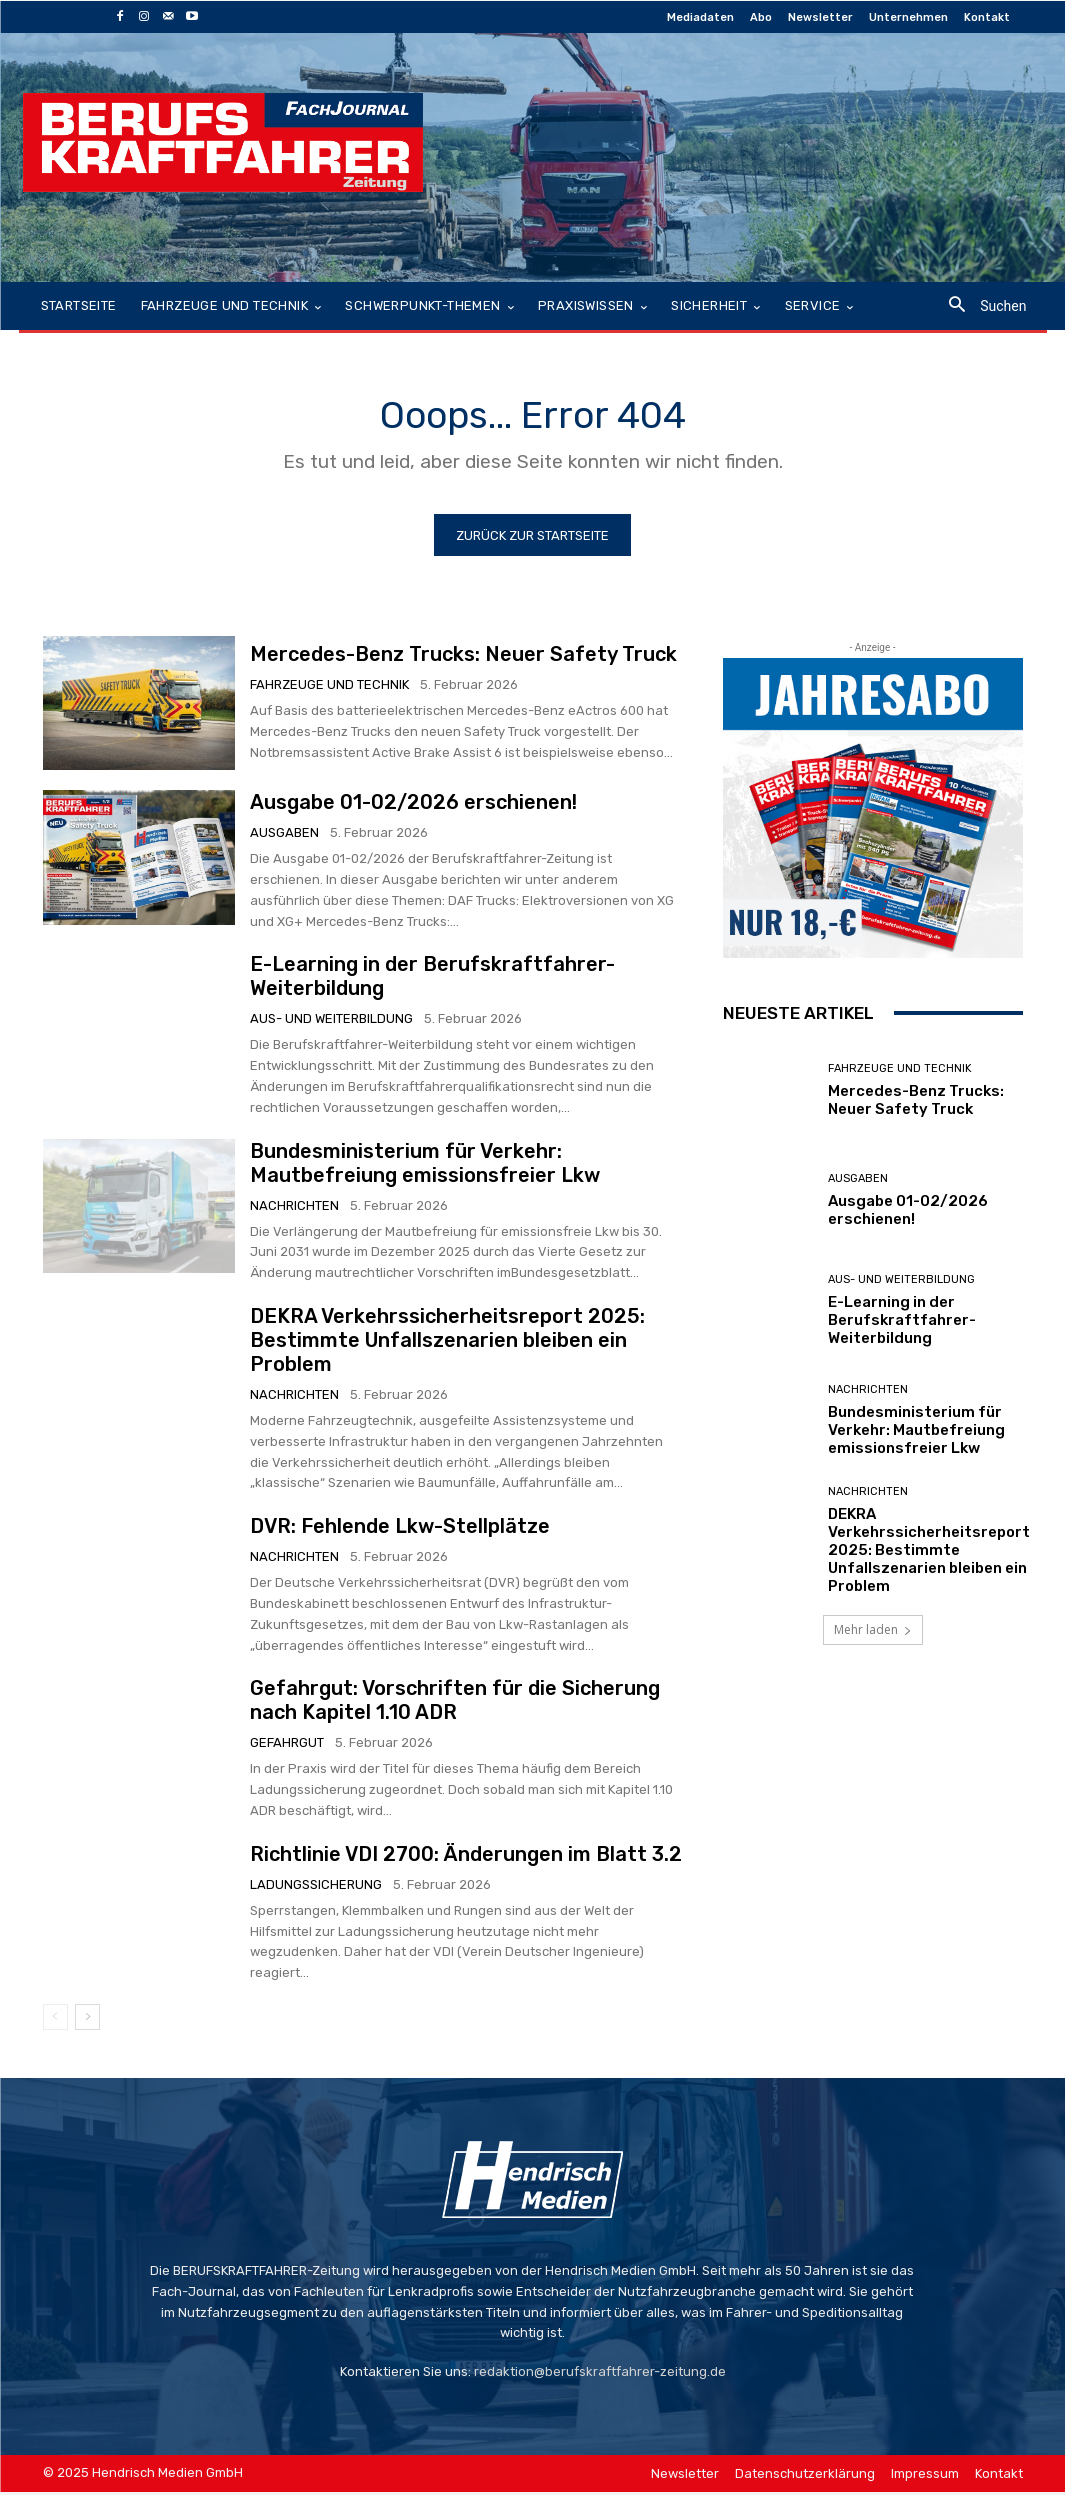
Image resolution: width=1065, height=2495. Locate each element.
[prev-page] (55, 2020)
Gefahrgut (287, 1746)
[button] (979, 306)
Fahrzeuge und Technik (329, 688)
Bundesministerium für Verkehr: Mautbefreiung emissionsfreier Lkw (425, 1166)
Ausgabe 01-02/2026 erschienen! (413, 806)
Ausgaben (284, 836)
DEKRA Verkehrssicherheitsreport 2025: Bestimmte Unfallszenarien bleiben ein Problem (447, 1344)
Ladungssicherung (316, 1887)
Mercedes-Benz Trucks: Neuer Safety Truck (463, 658)
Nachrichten (294, 1208)
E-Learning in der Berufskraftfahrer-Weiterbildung (902, 1324)
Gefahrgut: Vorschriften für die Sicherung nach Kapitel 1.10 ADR (455, 1704)
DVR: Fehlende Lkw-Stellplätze (400, 1530)
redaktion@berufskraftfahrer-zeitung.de (600, 2375)
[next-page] (87, 2020)
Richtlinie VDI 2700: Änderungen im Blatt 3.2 (466, 1857)
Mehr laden (873, 1632)
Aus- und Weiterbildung (331, 1022)
